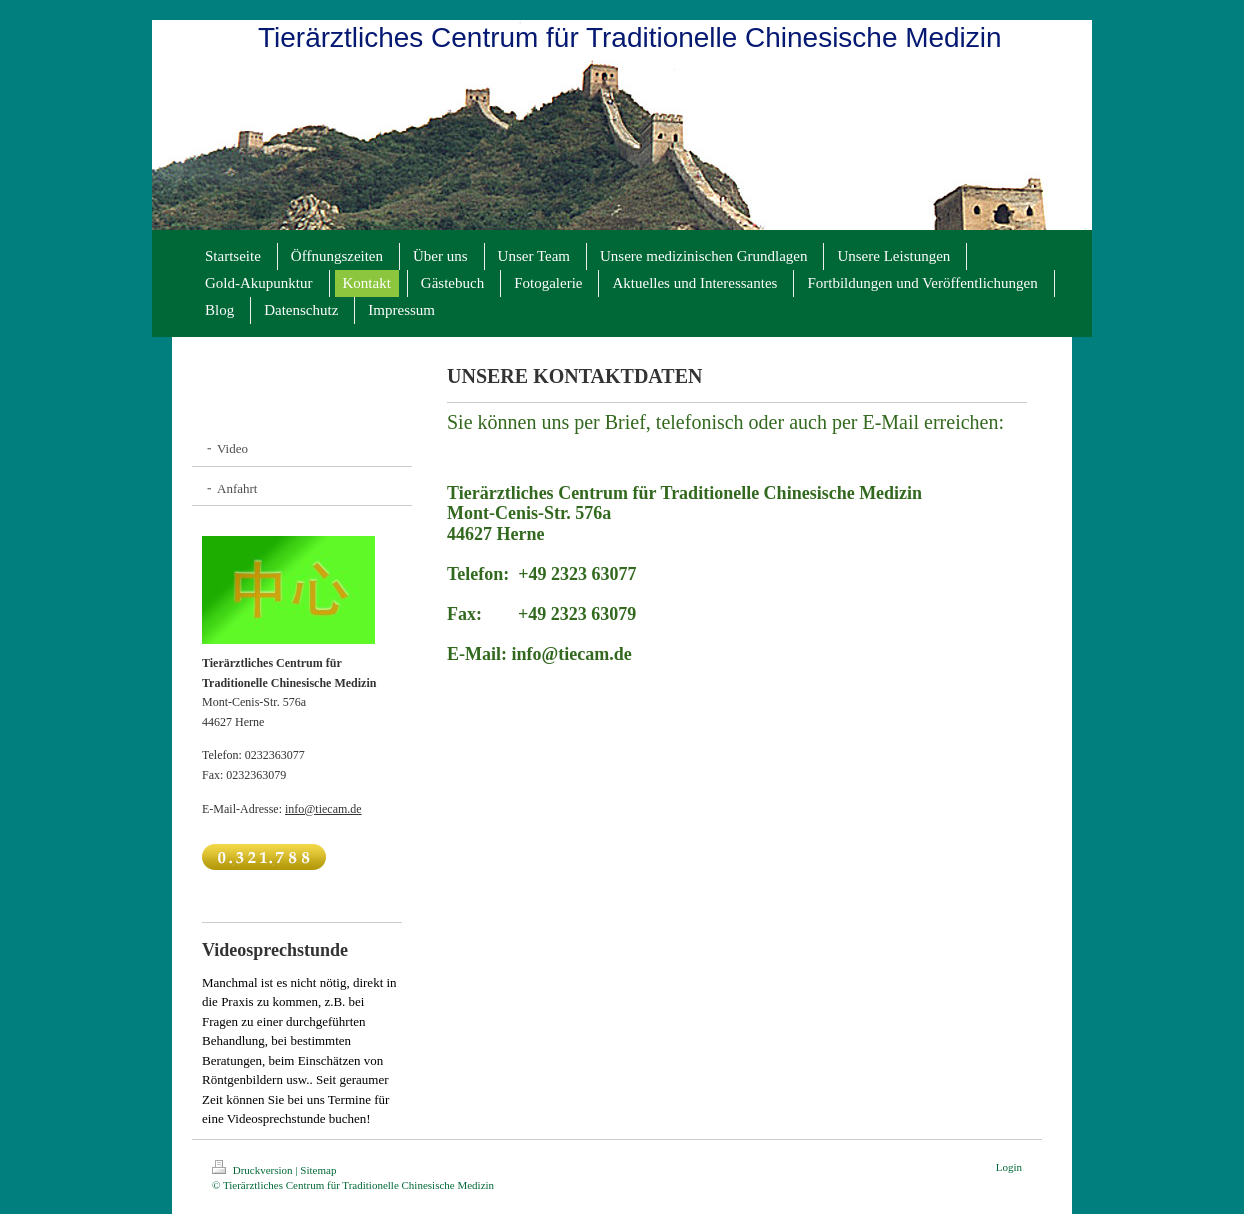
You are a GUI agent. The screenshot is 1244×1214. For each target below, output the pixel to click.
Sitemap (318, 1170)
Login (1009, 1167)
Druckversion (253, 1170)
